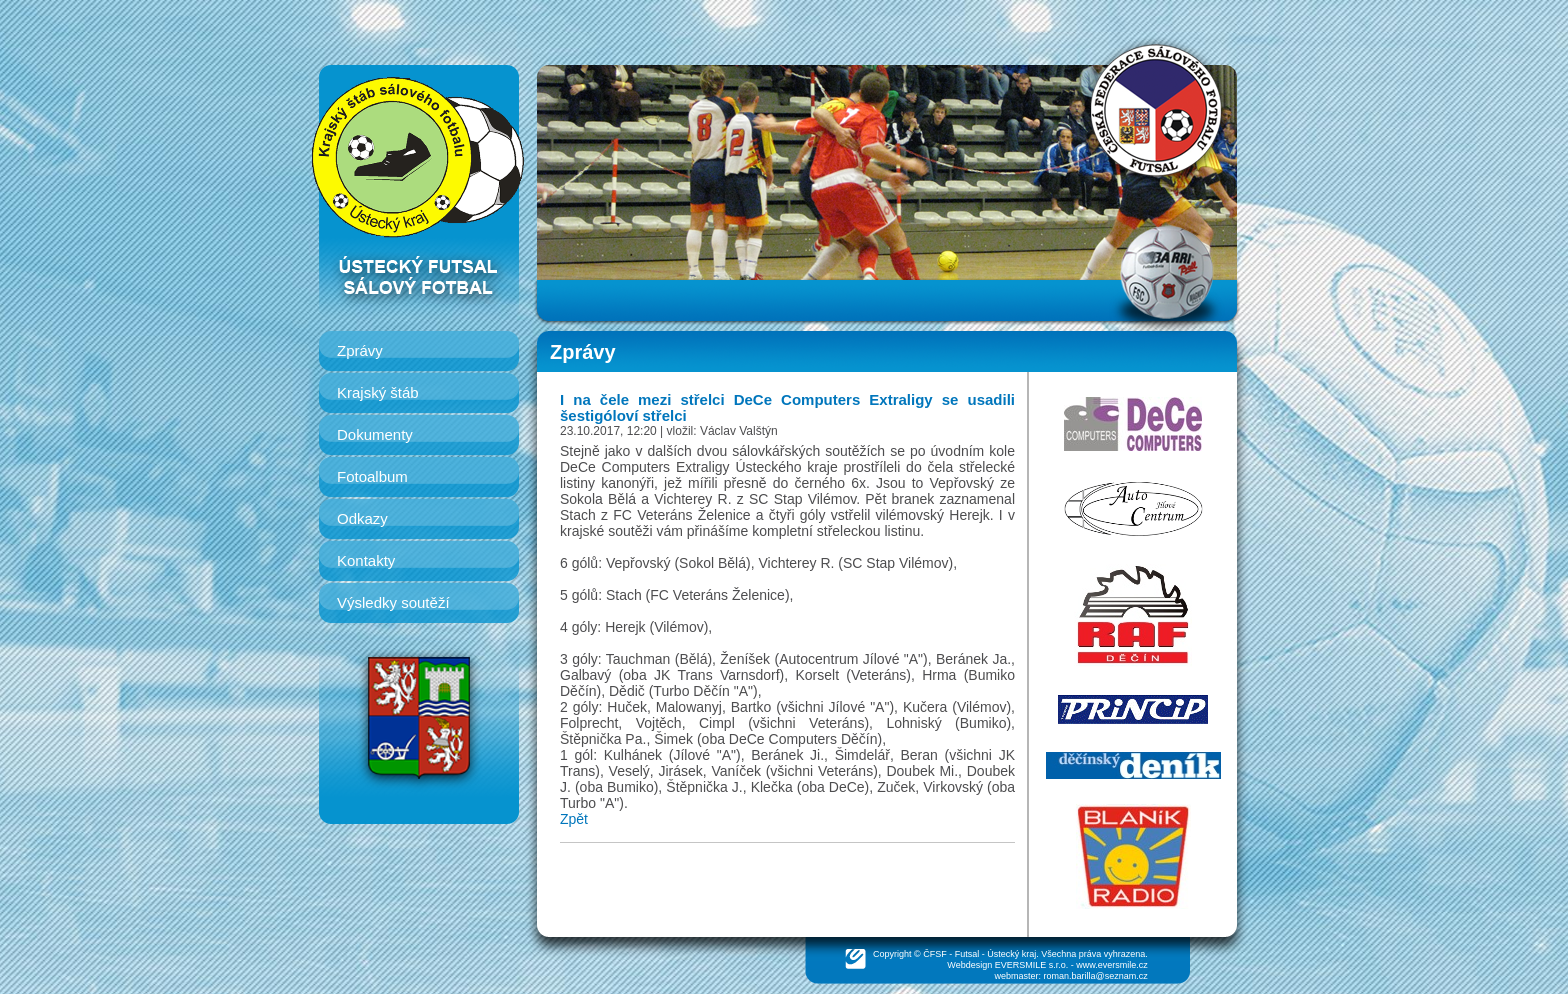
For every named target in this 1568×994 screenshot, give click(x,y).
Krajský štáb (378, 392)
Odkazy (362, 518)
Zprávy (360, 350)
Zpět (574, 819)
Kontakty (366, 560)
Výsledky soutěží (393, 602)
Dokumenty (375, 434)
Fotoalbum (372, 476)
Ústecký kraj (1011, 954)
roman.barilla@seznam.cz (1096, 976)
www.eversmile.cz (1112, 965)
